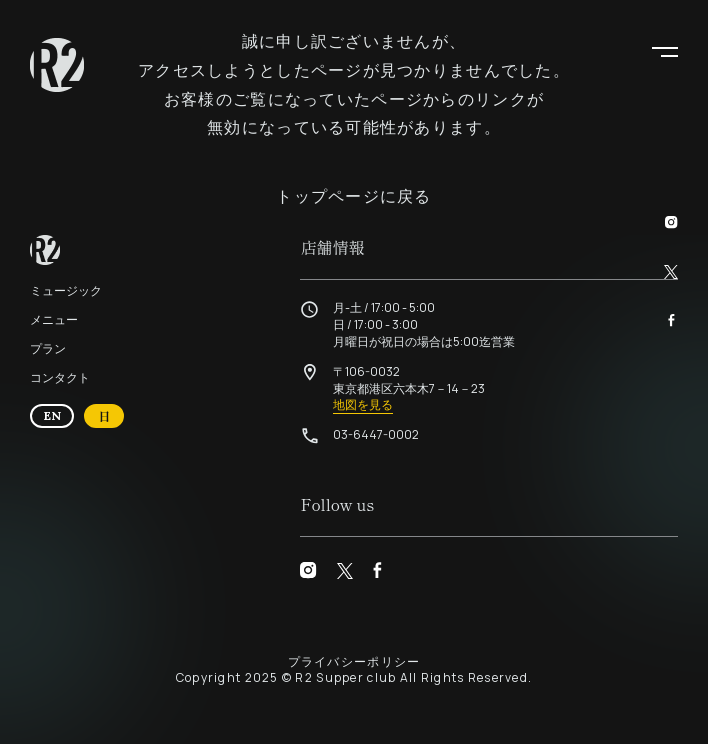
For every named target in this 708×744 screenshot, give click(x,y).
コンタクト (60, 377)
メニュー (54, 319)
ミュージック (66, 290)
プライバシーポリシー (354, 661)
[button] (665, 50)
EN (59, 414)
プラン (48, 348)
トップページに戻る (354, 196)
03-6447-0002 (376, 434)
